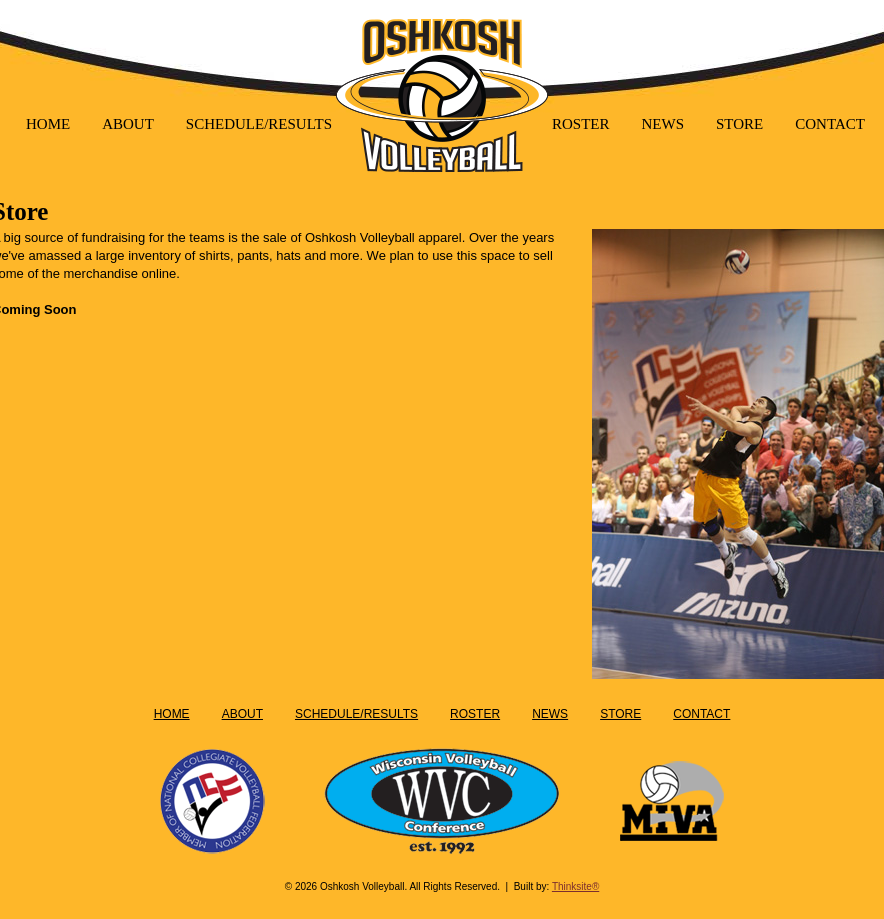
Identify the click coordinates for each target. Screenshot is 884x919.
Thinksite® (575, 886)
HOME (48, 124)
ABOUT (128, 124)
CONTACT (830, 124)
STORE (739, 124)
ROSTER (581, 124)
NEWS (663, 124)
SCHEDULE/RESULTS (259, 124)
